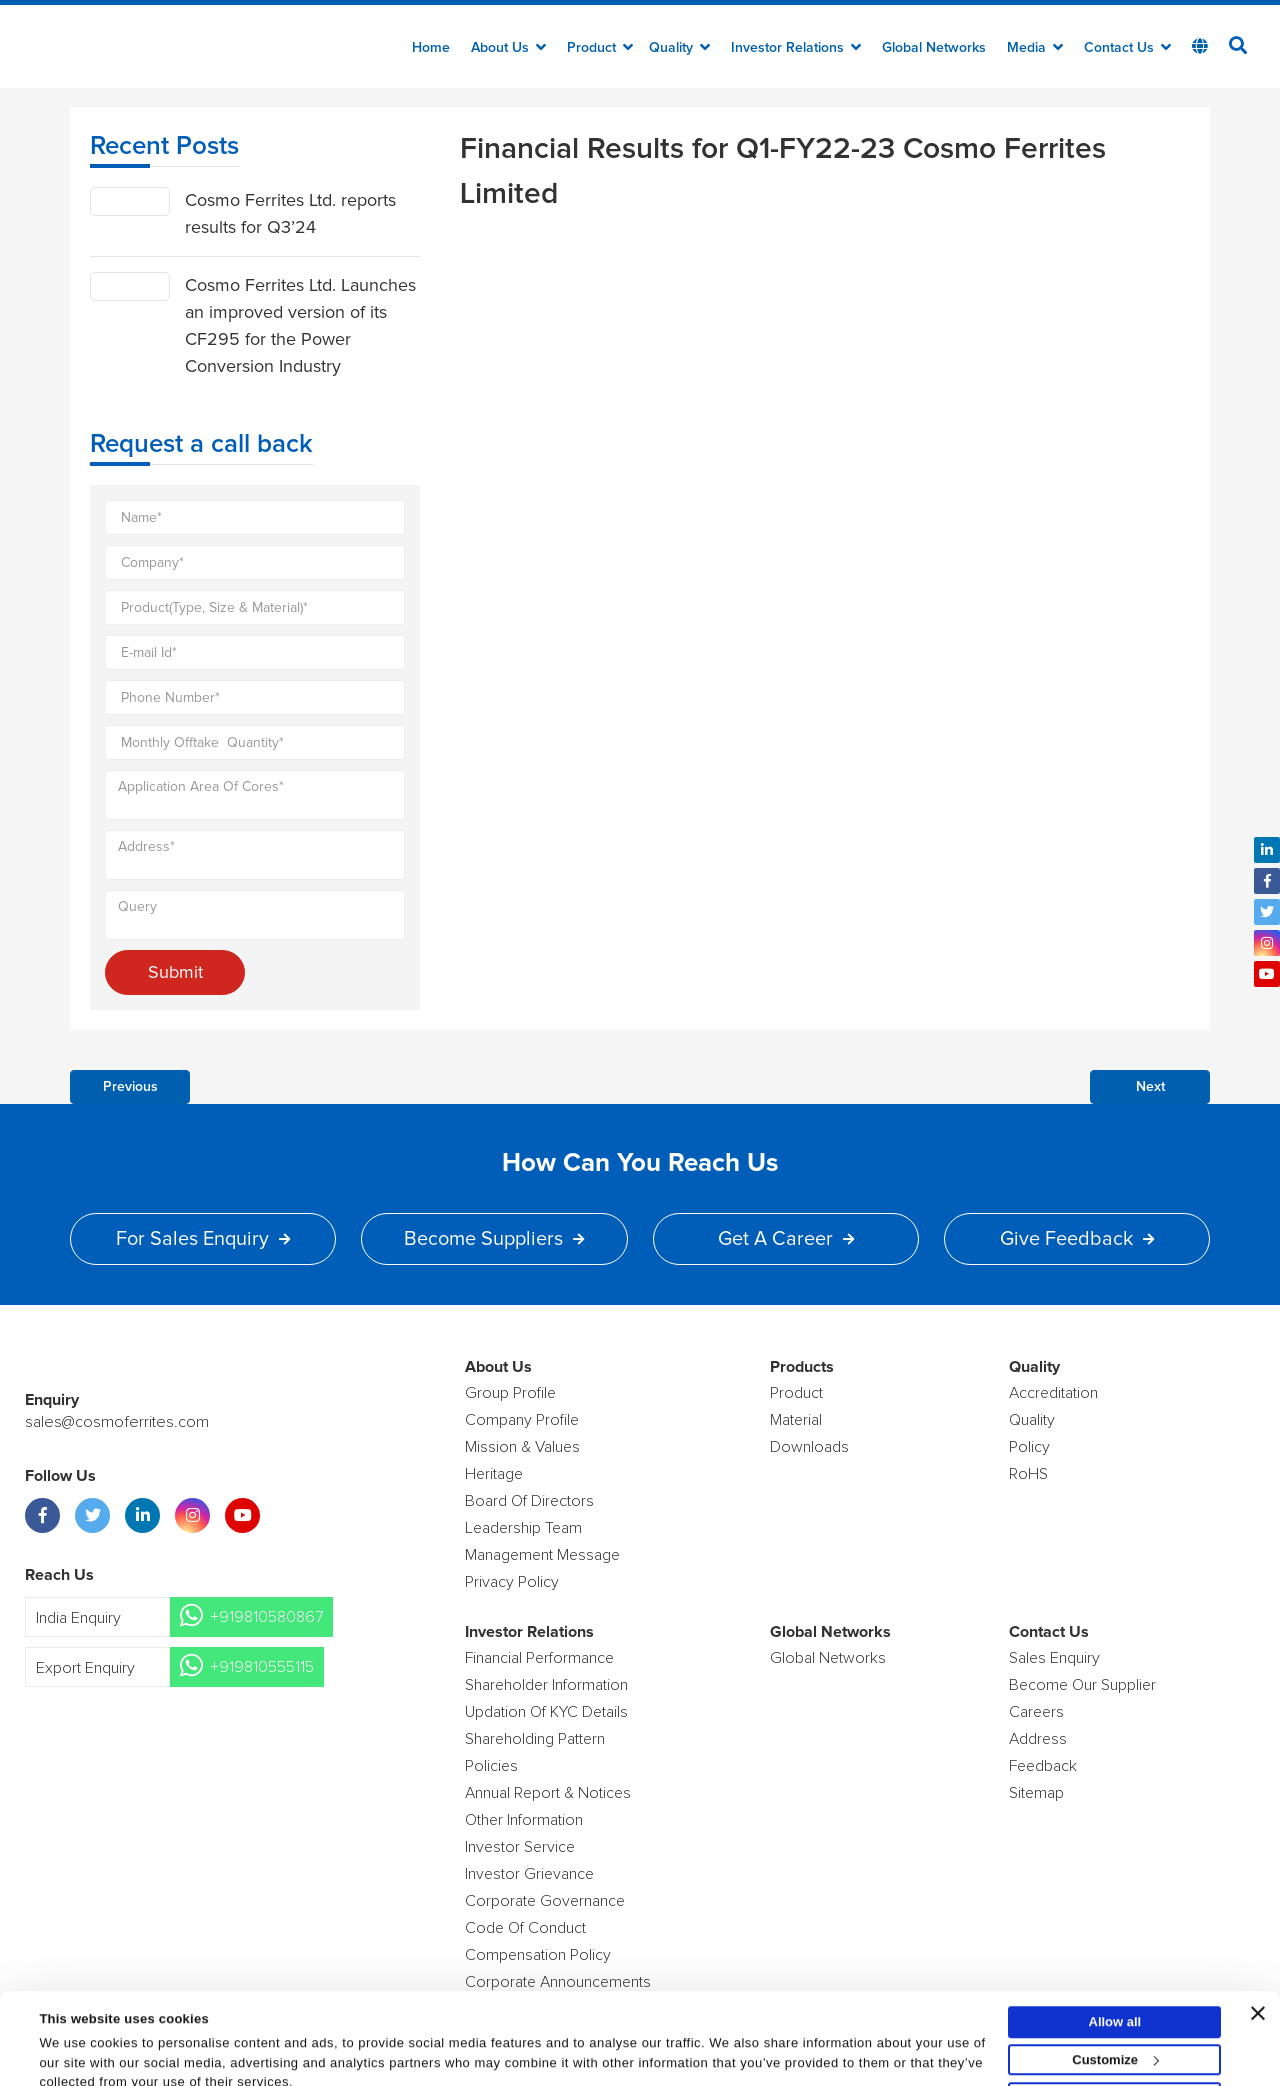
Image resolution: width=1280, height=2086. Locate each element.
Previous (130, 1087)
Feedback (1043, 1766)
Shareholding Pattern (535, 1739)
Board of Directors (529, 1501)
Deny (1115, 2045)
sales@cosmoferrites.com (115, 1422)
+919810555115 (262, 1667)
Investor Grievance (529, 1874)
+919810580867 (266, 1617)
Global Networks (934, 48)
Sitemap (1036, 1793)
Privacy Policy (512, 1582)
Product (600, 48)
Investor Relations (796, 48)
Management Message (542, 1555)
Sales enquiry (1054, 1658)
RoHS (1028, 1474)
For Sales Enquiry (203, 1239)
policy (1029, 1447)
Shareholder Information (546, 1685)
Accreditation (1053, 1393)
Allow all (1115, 1969)
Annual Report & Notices (548, 1793)
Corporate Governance (545, 1901)
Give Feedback (1077, 1239)
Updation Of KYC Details (546, 1712)
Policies (491, 1766)
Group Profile (510, 1393)
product (796, 1393)
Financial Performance (539, 1658)
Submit (175, 972)
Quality (679, 48)
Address (1038, 1739)
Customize (1115, 2007)
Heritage (494, 1474)
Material (796, 1420)
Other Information (524, 1820)
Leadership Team (523, 1528)
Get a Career (786, 1239)
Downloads (809, 1447)
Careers (1036, 1712)
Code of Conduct (525, 1928)
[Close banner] (1258, 1961)
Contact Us (1127, 48)
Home (431, 48)
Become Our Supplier (1082, 1685)
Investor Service (520, 1847)
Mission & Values (522, 1447)
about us (508, 48)
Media (1035, 48)
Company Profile (522, 1420)
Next (1150, 1087)
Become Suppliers (494, 1239)
